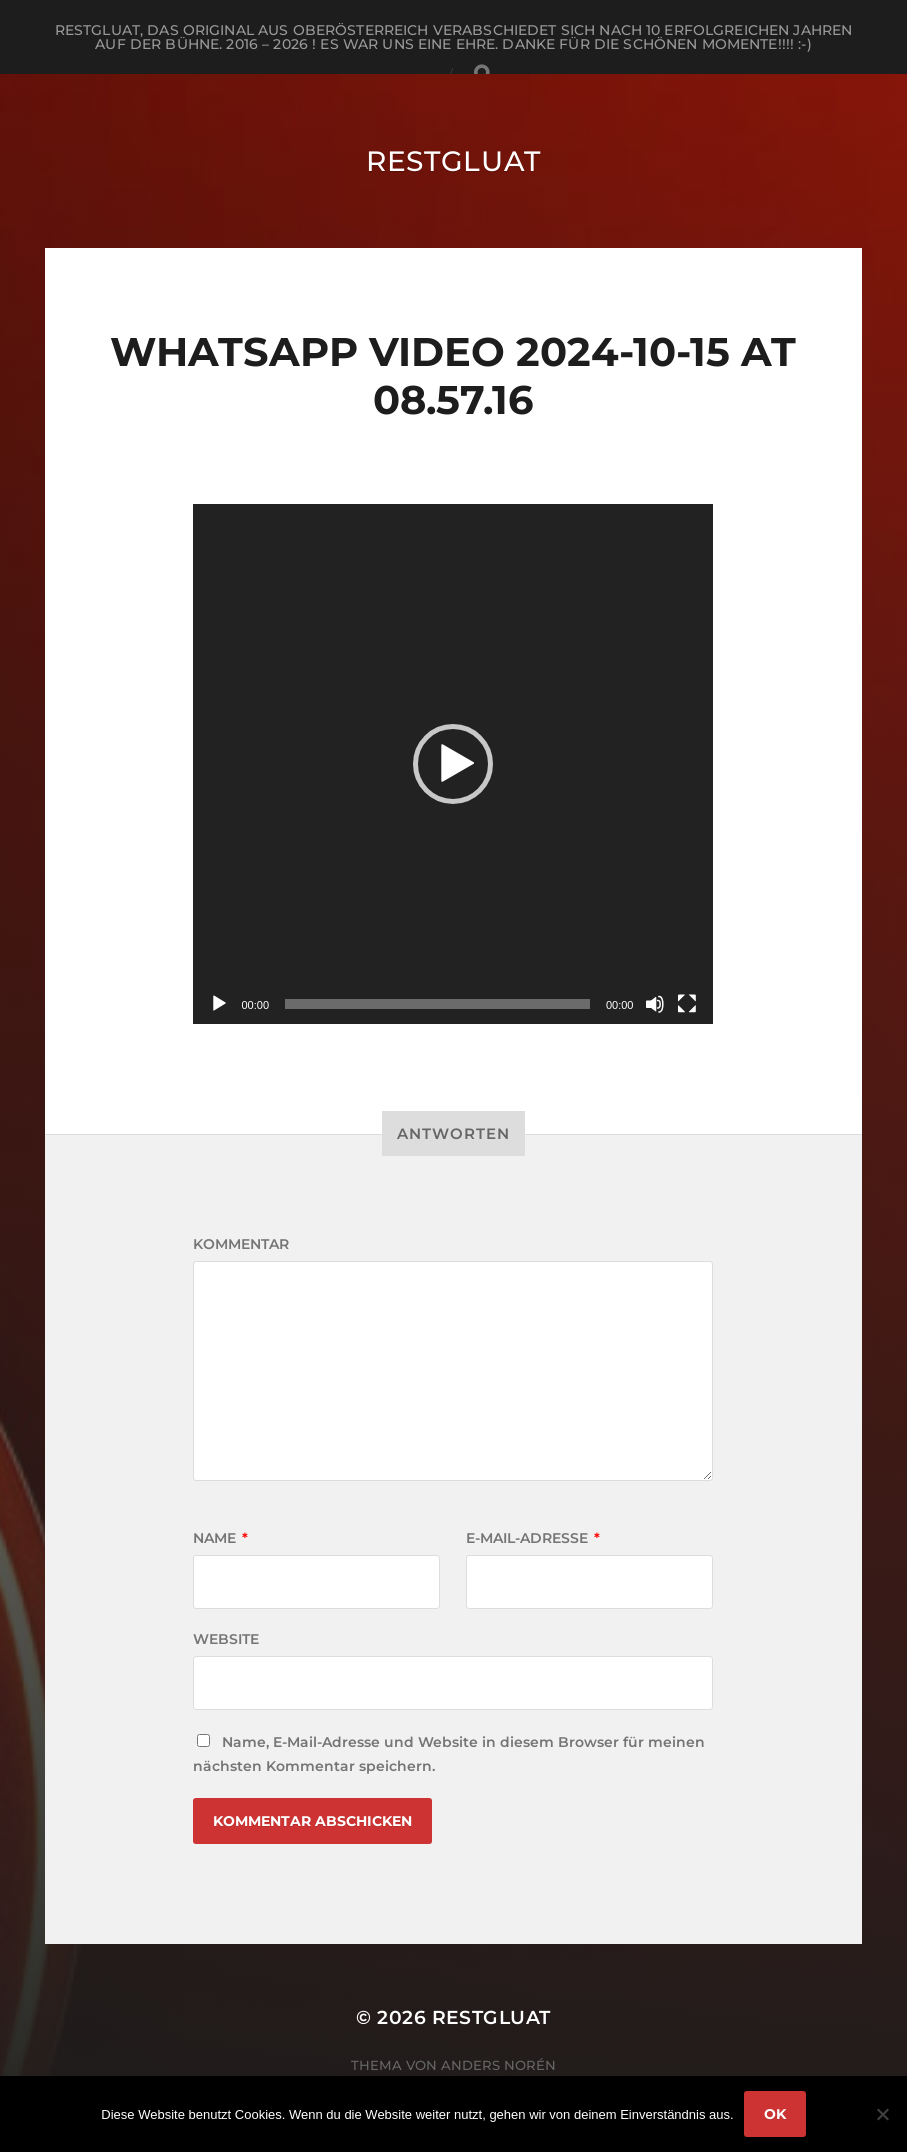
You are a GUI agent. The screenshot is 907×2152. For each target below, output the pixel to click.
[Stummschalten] (655, 1004)
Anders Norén (498, 2065)
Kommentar (241, 1244)
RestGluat (453, 161)
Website (226, 1639)
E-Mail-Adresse (533, 1538)
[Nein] (882, 2114)
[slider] (437, 1004)
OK (775, 2114)
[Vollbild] (687, 1004)
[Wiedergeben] (219, 1004)
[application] (453, 764)
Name (220, 1538)
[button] (453, 764)
